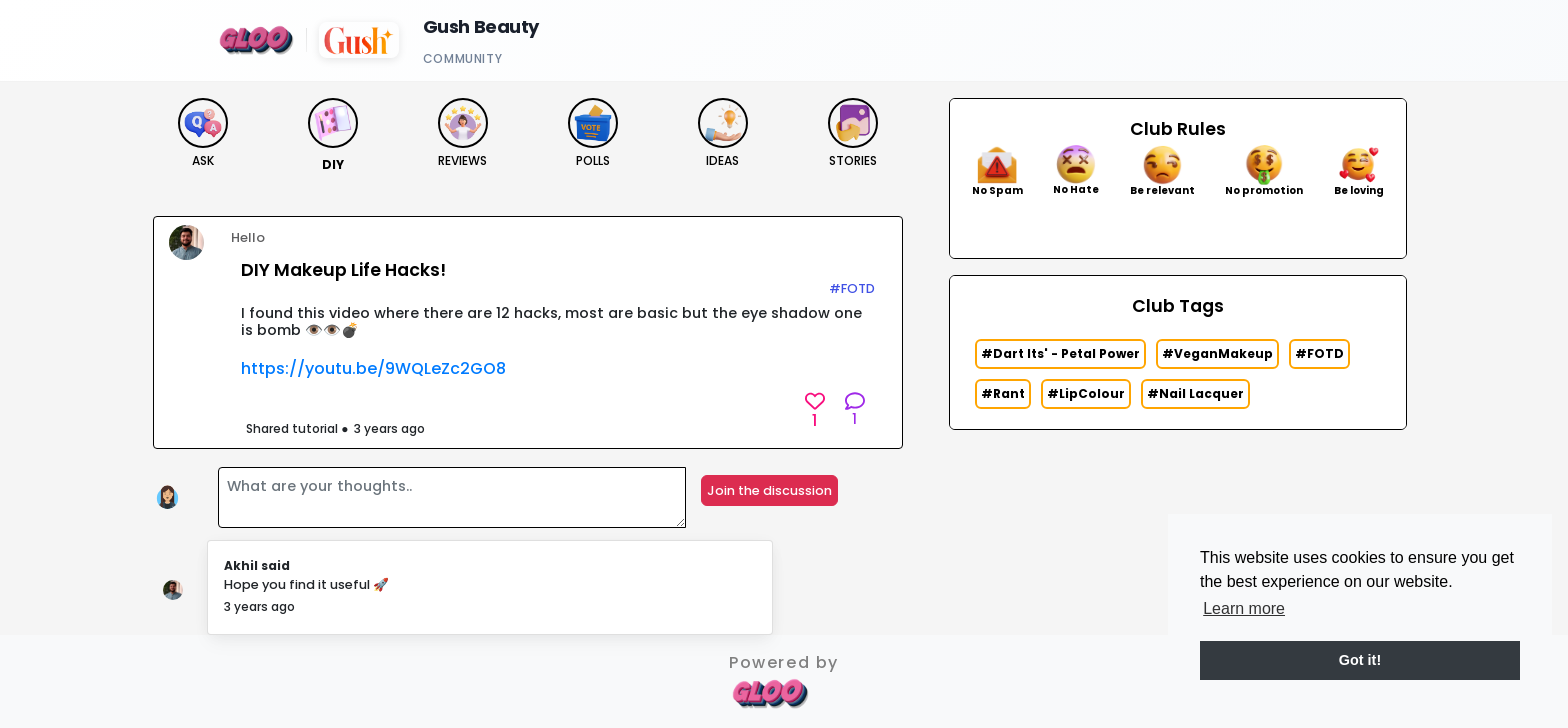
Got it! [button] (1360, 660)
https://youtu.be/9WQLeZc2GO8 (373, 368)
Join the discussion (769, 490)
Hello (248, 237)
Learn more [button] (1244, 608)
